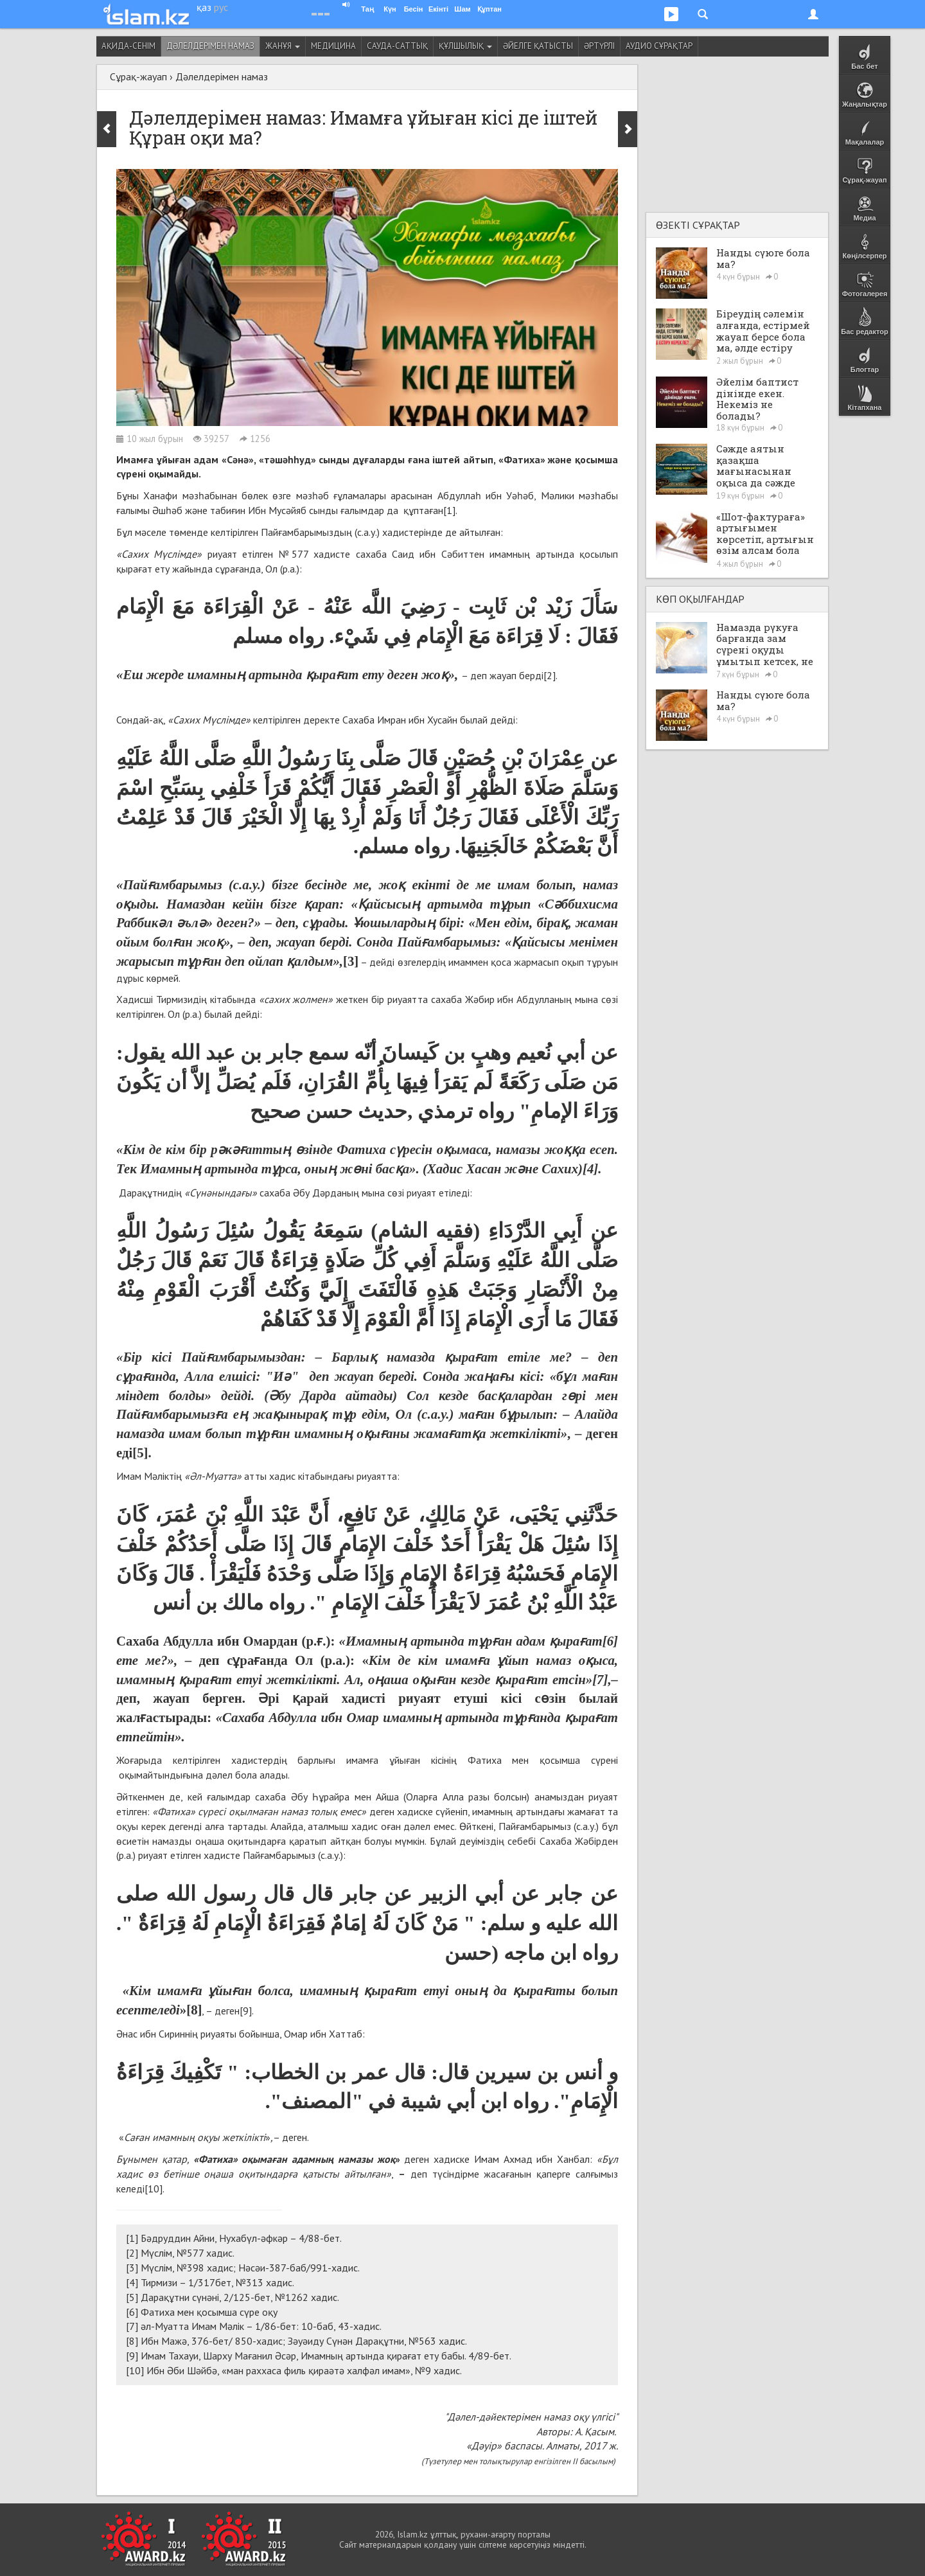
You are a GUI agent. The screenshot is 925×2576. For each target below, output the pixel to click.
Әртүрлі (599, 45)
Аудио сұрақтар (659, 45)
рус (221, 7)
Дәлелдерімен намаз (210, 45)
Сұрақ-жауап (138, 76)
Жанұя (282, 45)
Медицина (333, 45)
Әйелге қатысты (538, 45)
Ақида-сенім (128, 45)
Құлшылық (465, 45)
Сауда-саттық (397, 45)
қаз (204, 7)
